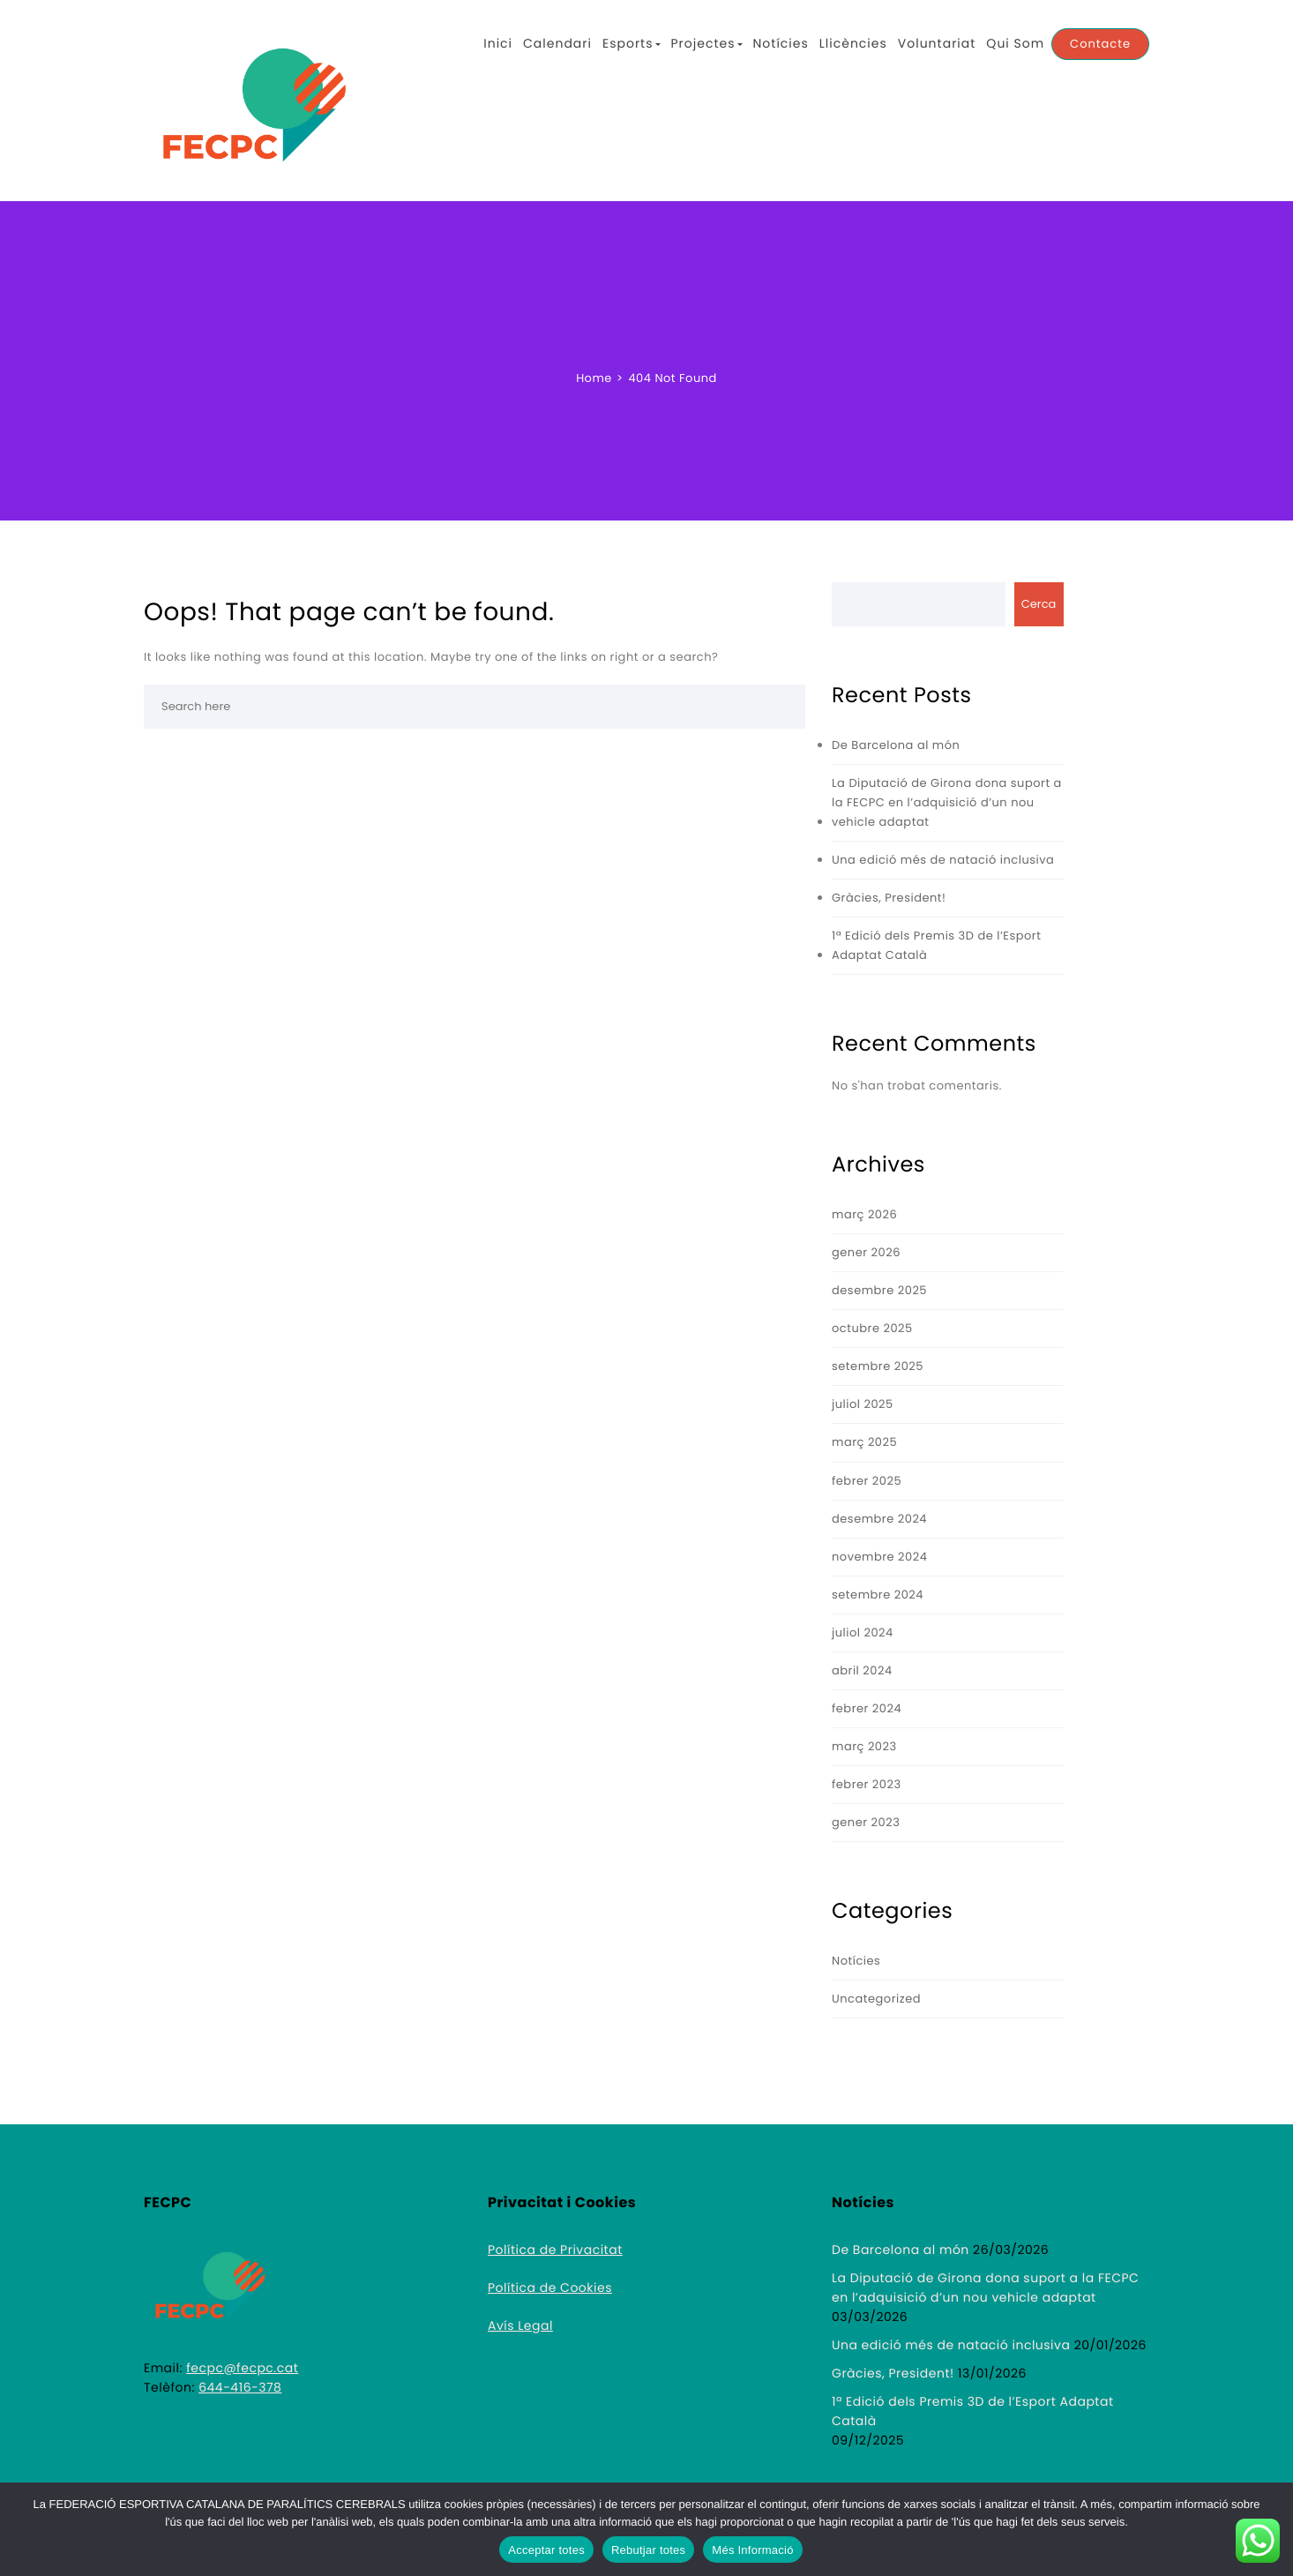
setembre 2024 (877, 1594)
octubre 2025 (872, 1328)
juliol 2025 (862, 1404)
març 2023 (864, 1746)
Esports (631, 43)
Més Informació (752, 2550)
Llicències (853, 43)
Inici (497, 43)
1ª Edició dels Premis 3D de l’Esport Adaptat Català (936, 945)
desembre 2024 (879, 1518)
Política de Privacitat (555, 2249)
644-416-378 (239, 2387)
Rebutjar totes (648, 2550)
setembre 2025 (877, 1366)
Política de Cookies (550, 2287)
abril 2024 (862, 1670)
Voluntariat (937, 43)
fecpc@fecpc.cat (242, 2368)
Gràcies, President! (888, 897)
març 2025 (864, 1442)
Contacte (1100, 43)
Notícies (781, 43)
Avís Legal (520, 2325)
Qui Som (1015, 43)
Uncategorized (876, 1998)
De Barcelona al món (896, 745)
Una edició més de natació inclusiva (943, 859)
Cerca (1039, 603)
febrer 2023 (866, 1784)
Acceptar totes (546, 2550)
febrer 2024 (866, 1708)
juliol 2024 (862, 1632)
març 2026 (864, 1214)
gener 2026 (866, 1252)
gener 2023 (866, 1822)
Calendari (557, 43)
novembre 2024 (879, 1556)
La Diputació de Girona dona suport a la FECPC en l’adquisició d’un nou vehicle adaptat (947, 802)
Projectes (707, 43)
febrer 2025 (866, 1480)
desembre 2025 (879, 1290)
